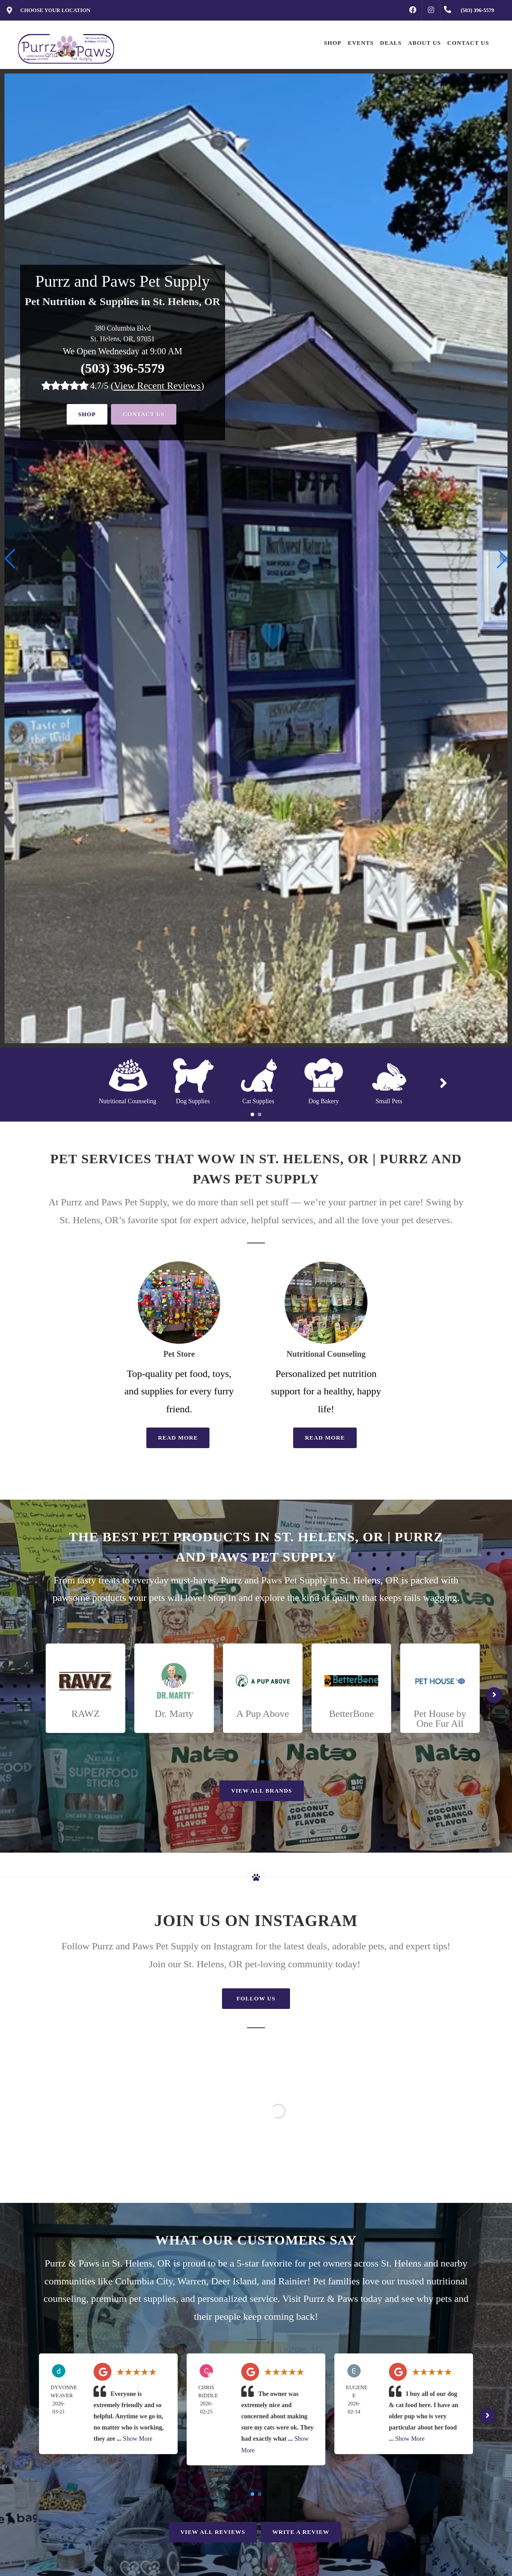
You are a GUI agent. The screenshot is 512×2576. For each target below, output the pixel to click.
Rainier (292, 2281)
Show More (138, 2438)
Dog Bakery (323, 1101)
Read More (178, 1437)
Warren (191, 2281)
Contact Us (144, 414)
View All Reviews (212, 2532)
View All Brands (261, 1790)
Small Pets (388, 1101)
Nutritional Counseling (128, 1101)
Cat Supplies (258, 1101)
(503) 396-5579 (122, 368)
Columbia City (144, 2281)
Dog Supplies (193, 1101)
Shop (87, 414)
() (157, 385)
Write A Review (301, 2532)
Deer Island (234, 2281)
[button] (501, 558)
